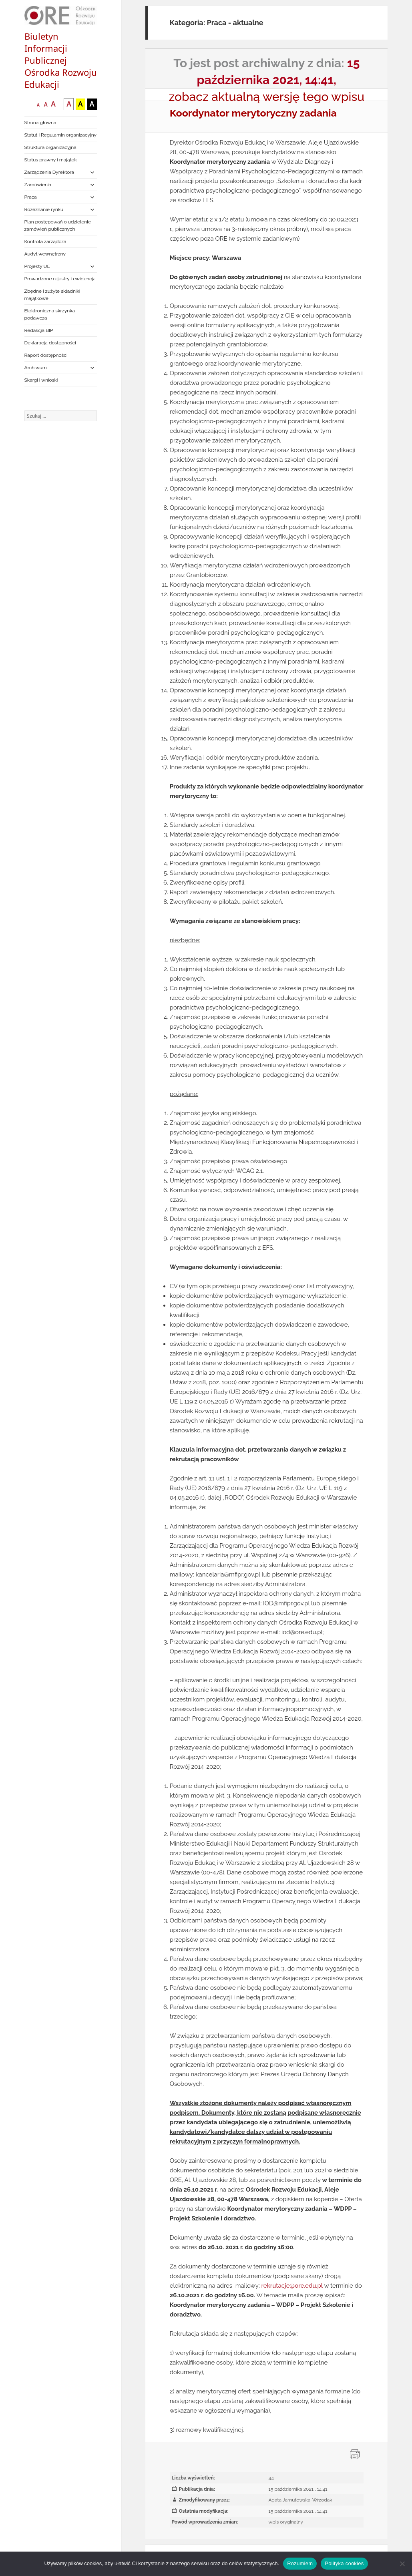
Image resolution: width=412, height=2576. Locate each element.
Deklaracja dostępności (50, 343)
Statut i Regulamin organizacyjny (60, 135)
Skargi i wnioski (41, 380)
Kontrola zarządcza (45, 241)
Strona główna (40, 122)
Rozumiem (300, 2563)
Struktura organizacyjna (50, 147)
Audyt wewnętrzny (45, 254)
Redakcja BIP (38, 330)
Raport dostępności (46, 355)
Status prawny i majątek (50, 160)
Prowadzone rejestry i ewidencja (60, 279)
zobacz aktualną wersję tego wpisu (267, 97)
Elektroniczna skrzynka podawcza (49, 314)
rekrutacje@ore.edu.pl (292, 2285)
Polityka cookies (344, 2563)
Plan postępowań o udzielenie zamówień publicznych (57, 225)
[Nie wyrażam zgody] (402, 2564)
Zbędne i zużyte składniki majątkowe (52, 294)
